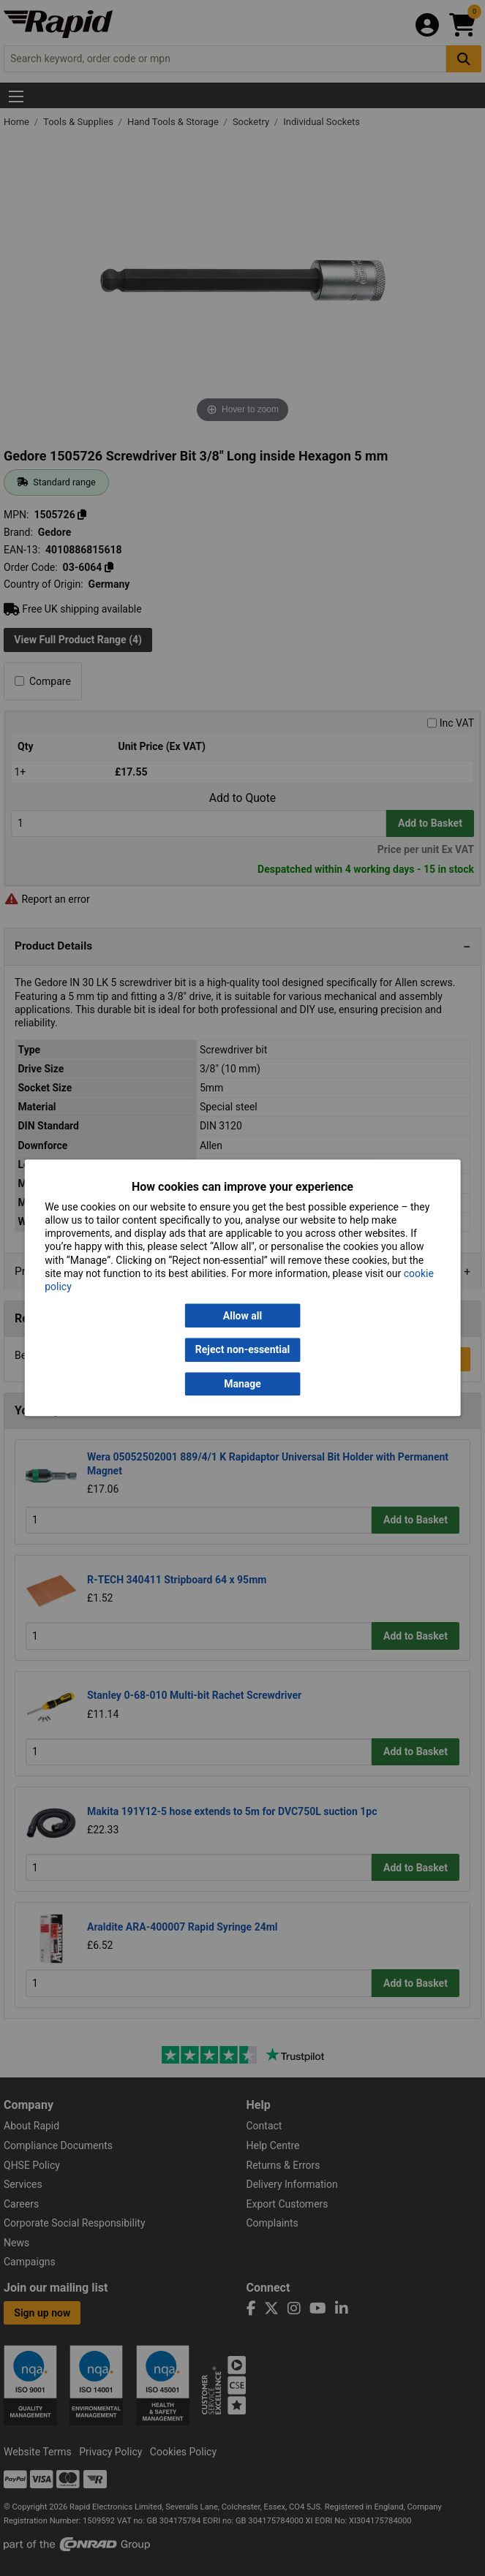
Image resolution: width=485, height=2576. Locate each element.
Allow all (242, 1316)
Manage (242, 1384)
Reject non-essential (242, 1350)
